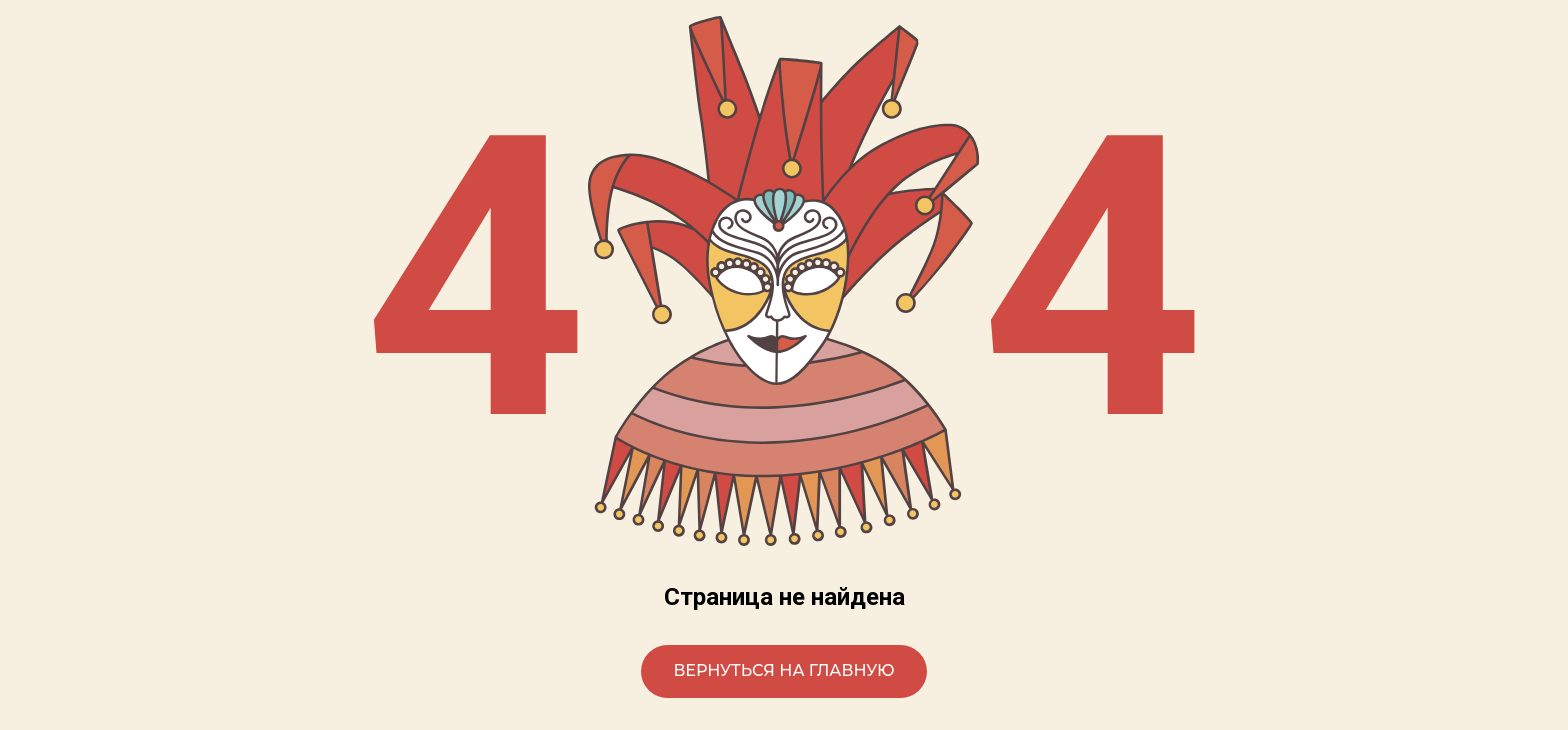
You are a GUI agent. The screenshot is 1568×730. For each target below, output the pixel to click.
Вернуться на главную (783, 670)
